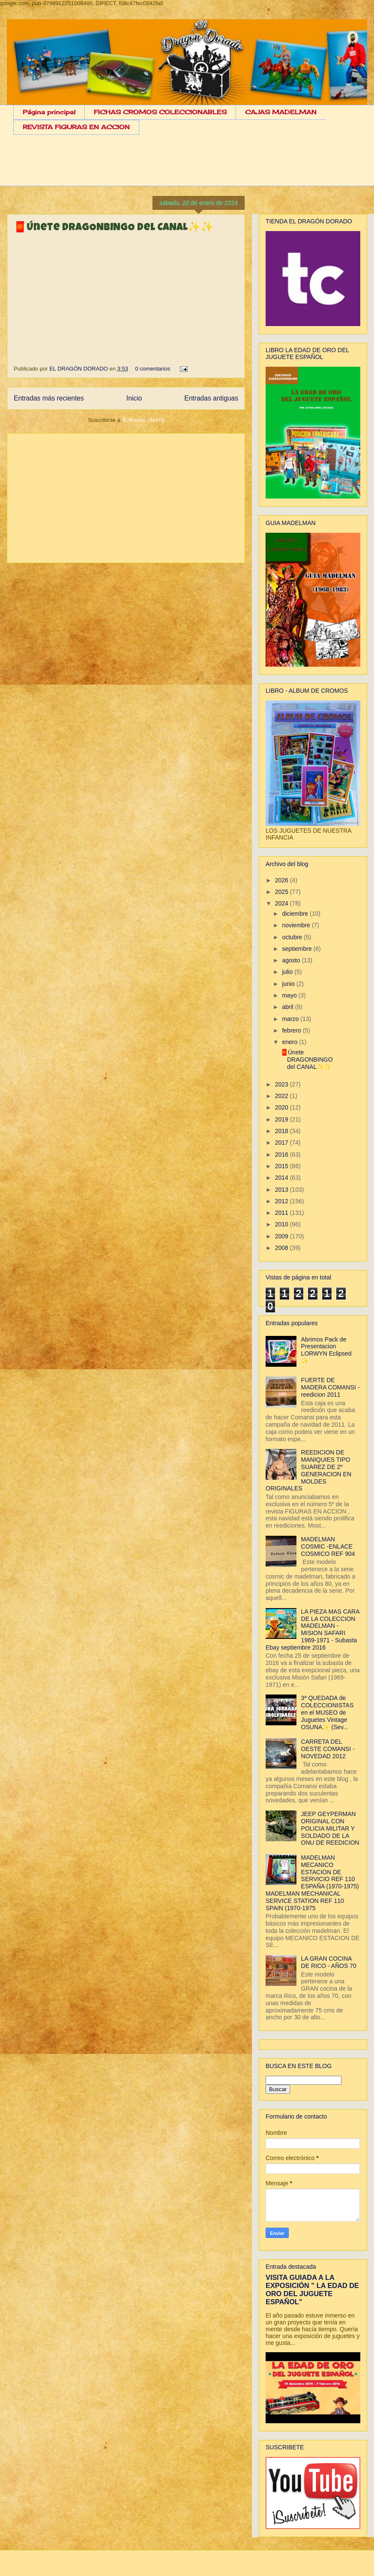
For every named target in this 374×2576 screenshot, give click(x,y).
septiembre (297, 948)
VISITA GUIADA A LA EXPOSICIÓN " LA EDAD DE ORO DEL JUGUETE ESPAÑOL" (312, 2289)
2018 (282, 1131)
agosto (292, 960)
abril (288, 1006)
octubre (293, 937)
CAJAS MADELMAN (281, 112)
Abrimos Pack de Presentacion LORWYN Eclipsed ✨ (326, 1350)
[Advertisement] (193, 167)
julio (288, 971)
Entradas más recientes (49, 398)
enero (290, 1042)
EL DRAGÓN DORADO (79, 368)
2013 (282, 1189)
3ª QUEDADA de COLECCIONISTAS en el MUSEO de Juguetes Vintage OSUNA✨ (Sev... (327, 1712)
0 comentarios (153, 368)
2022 (282, 1095)
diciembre (296, 913)
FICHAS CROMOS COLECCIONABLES (160, 112)
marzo (291, 1018)
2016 (282, 1154)
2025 (282, 891)
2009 (282, 1236)
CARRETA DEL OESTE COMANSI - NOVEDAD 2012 (328, 1749)
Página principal (49, 112)
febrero (292, 1030)
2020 (282, 1107)
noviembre (296, 925)
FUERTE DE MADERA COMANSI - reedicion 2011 (330, 1387)
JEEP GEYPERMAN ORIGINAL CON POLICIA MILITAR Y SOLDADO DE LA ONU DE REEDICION (330, 1828)
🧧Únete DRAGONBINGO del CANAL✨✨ (113, 228)
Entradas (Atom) (143, 420)
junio (289, 983)
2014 (282, 1177)
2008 (282, 1247)
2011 (282, 1212)
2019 (282, 1119)
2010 (282, 1224)
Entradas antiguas (211, 398)
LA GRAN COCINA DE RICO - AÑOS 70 (328, 1962)
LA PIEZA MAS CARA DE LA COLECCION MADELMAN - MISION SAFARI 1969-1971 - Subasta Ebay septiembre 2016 (312, 1629)
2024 (282, 903)
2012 (282, 1201)
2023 (282, 1084)
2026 (282, 880)
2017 (282, 1142)
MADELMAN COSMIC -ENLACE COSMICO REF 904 (328, 1546)
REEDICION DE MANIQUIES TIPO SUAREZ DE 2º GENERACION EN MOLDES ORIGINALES (308, 1470)
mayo (290, 995)
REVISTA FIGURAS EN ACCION (76, 127)
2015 (282, 1166)
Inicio (134, 398)
